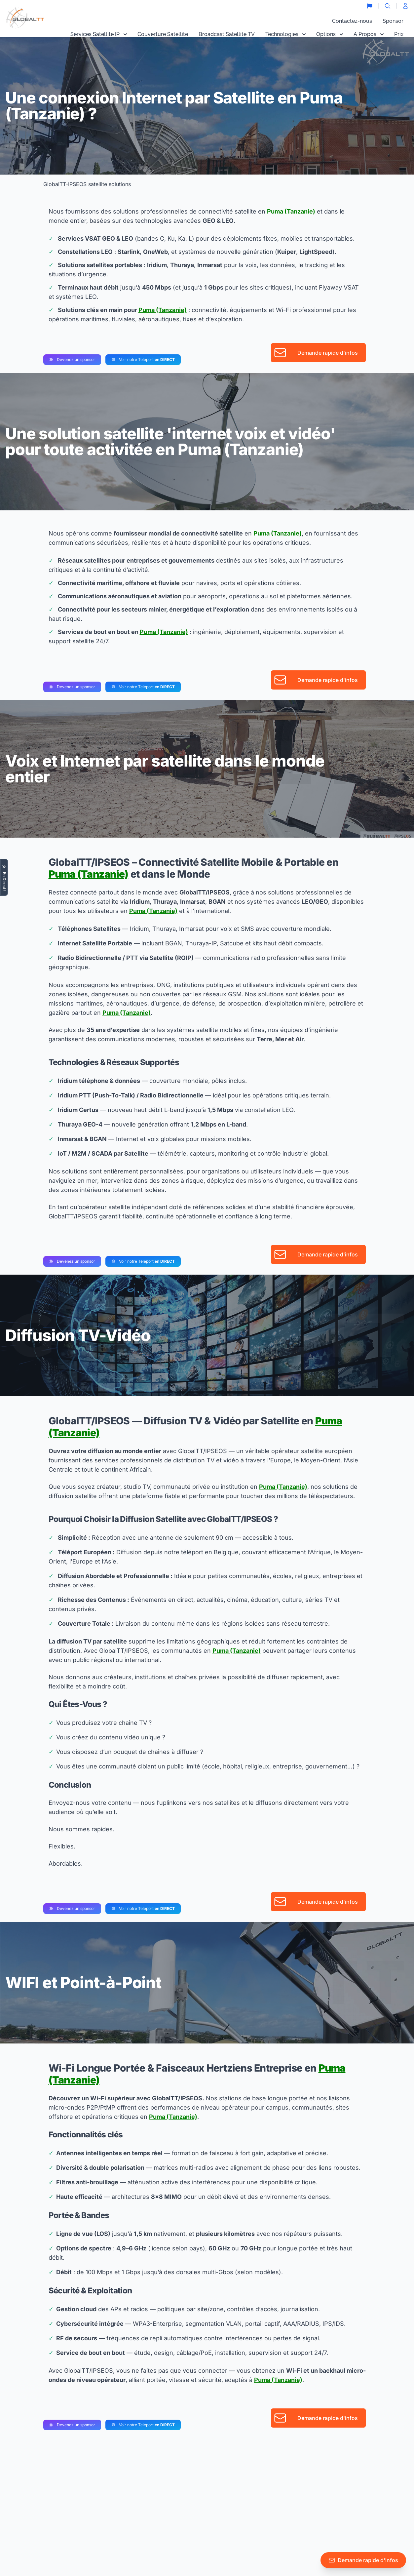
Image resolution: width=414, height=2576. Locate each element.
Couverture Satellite (162, 34)
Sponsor (393, 21)
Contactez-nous (352, 21)
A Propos (369, 34)
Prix (398, 34)
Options (329, 34)
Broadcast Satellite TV (227, 34)
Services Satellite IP (98, 34)
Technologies (285, 34)
